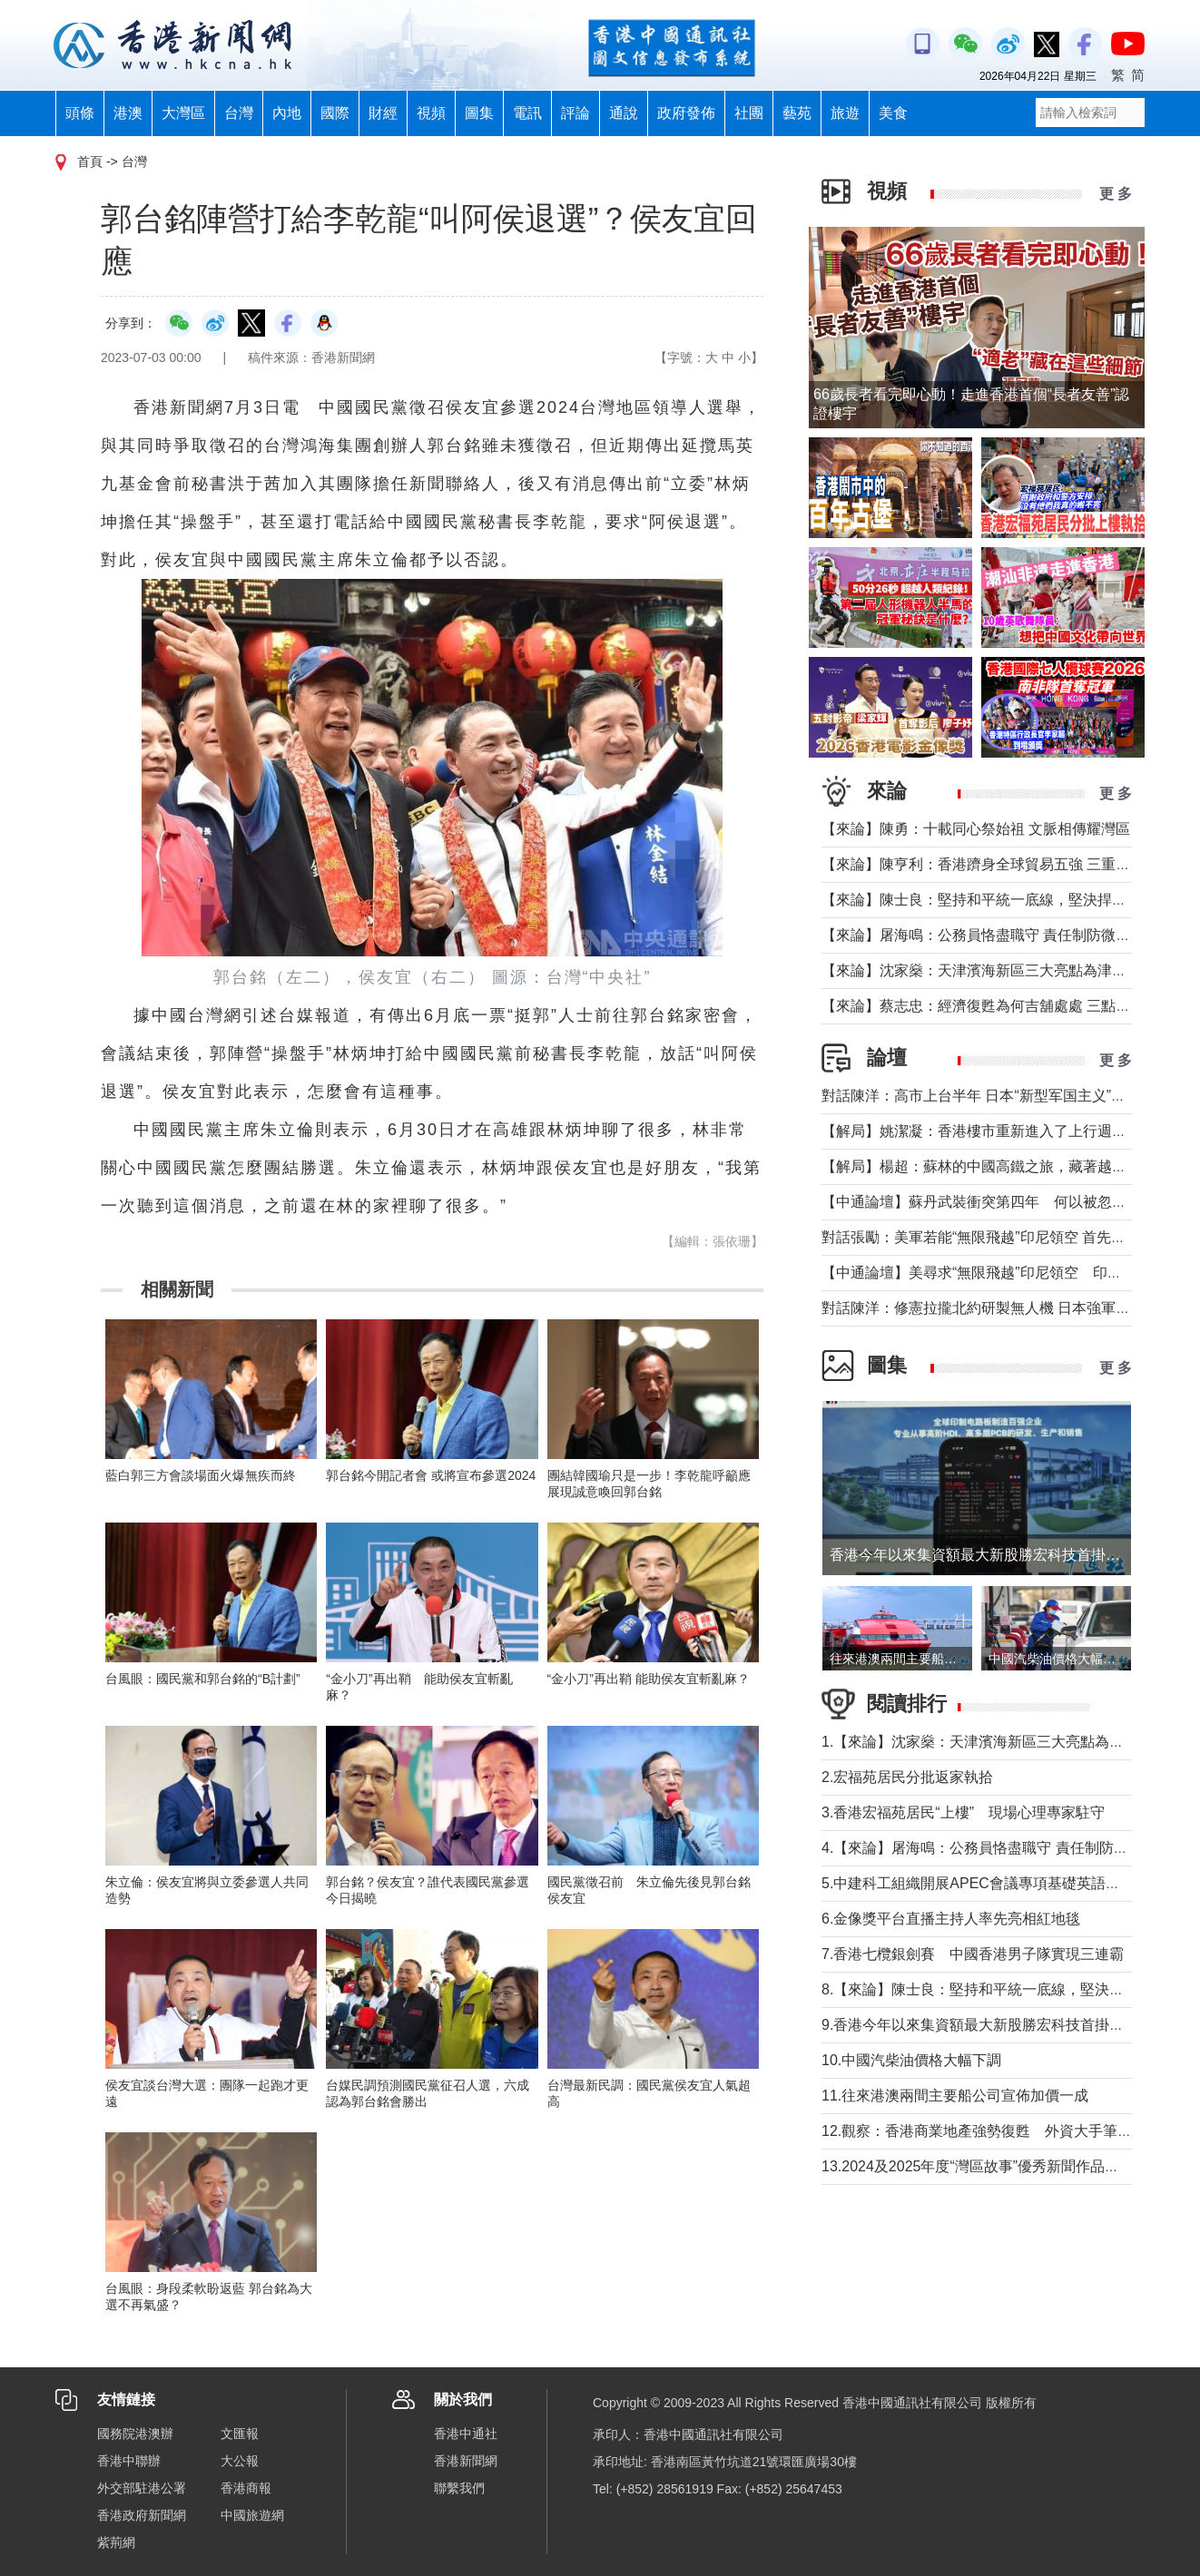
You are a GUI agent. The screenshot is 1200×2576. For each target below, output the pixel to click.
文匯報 (240, 2433)
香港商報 (246, 2488)
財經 (383, 113)
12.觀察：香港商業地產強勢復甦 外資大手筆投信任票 (998, 2131)
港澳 (128, 113)
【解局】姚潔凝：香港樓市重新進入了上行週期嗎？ (988, 1131)
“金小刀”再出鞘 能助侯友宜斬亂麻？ (648, 1678)
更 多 (1115, 193)
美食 (893, 113)
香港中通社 (465, 2433)
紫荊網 (116, 2542)
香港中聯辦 (129, 2461)
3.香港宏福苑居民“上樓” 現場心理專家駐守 (963, 1812)
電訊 (527, 113)
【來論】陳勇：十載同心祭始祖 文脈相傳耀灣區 (975, 829)
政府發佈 (686, 113)
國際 (334, 113)
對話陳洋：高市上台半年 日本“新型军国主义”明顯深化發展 (1009, 1095)
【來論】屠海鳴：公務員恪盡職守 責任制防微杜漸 (983, 935)
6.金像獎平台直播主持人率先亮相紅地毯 (950, 1918)
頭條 (79, 113)
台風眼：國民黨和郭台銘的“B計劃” (202, 1678)
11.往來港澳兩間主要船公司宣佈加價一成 (954, 2095)
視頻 (431, 113)
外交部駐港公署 (141, 2488)
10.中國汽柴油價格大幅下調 (911, 2060)
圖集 (479, 113)
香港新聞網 (465, 2461)
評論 (575, 113)
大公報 (240, 2461)
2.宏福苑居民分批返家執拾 (907, 1777)
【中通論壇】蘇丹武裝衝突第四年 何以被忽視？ (981, 1202)
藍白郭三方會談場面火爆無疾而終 (200, 1475)
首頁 (90, 161)
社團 (748, 113)
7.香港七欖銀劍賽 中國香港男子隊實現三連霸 (972, 1954)
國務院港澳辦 (135, 2433)
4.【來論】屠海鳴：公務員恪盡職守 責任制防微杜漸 (989, 1848)
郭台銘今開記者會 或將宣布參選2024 (431, 1475)
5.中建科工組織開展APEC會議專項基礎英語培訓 (978, 1883)
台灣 (238, 113)
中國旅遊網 (252, 2515)
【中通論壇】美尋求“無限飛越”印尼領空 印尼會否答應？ (1008, 1272)
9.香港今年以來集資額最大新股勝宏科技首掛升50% (994, 2024)
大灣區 (183, 113)
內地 (286, 113)
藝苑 (796, 113)
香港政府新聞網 (141, 2515)
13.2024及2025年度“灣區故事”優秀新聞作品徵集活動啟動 (1006, 2166)
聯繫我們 (459, 2488)
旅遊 (845, 113)
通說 (623, 113)
